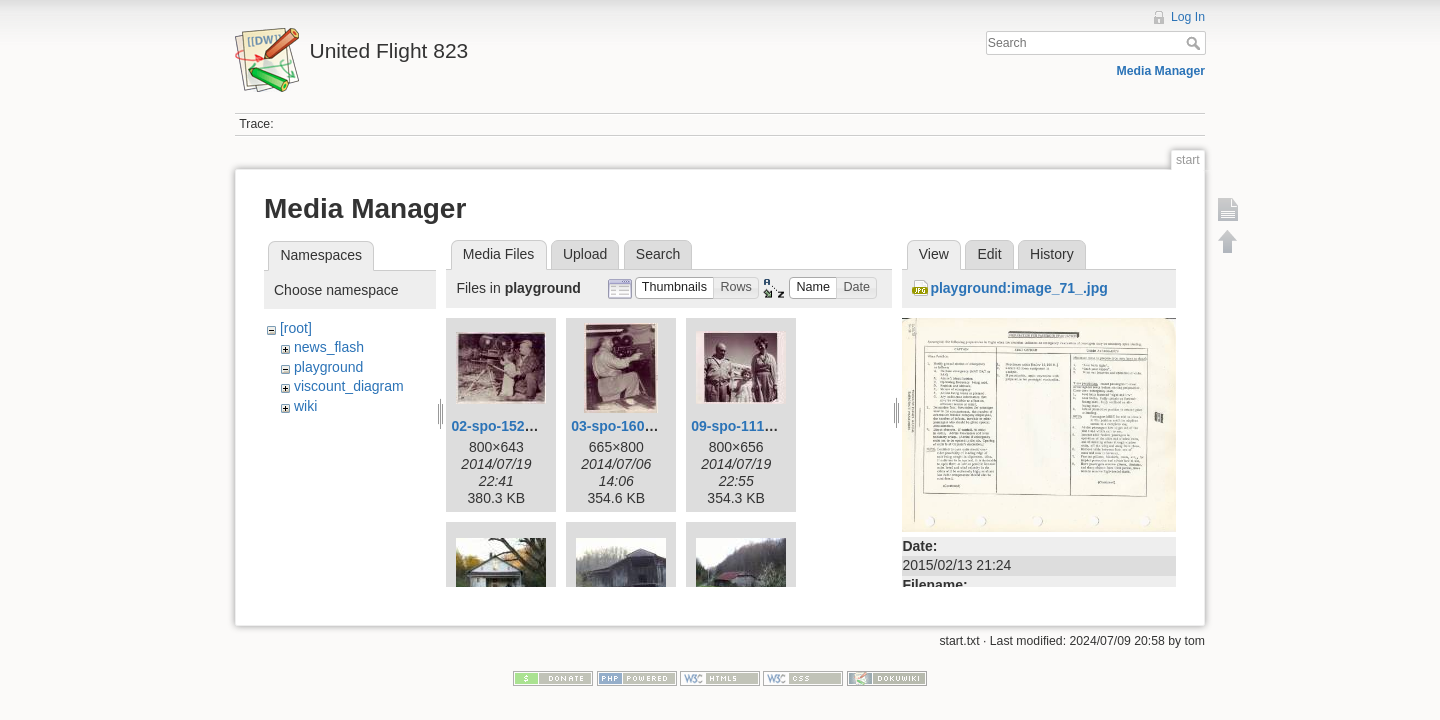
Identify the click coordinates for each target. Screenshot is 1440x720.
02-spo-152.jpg (500, 426)
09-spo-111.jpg (740, 426)
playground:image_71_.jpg (1018, 288)
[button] (675, 288)
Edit (989, 254)
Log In (1188, 17)
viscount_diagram (349, 386)
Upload (585, 254)
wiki (305, 406)
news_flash (329, 347)
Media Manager (1161, 71)
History (1052, 254)
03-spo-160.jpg (620, 426)
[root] (296, 328)
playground (328, 367)
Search (1195, 43)
